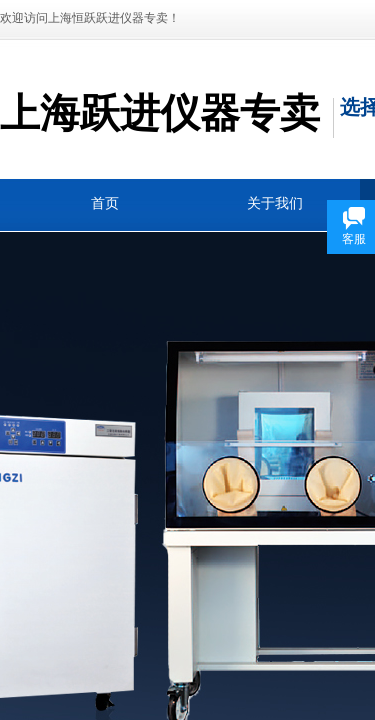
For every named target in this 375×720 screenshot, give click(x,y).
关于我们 (275, 203)
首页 (105, 203)
